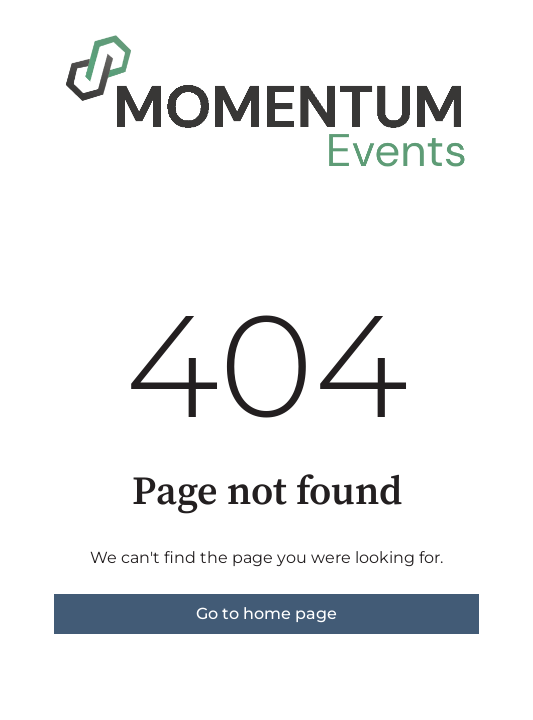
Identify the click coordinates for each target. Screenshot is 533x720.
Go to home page (266, 613)
